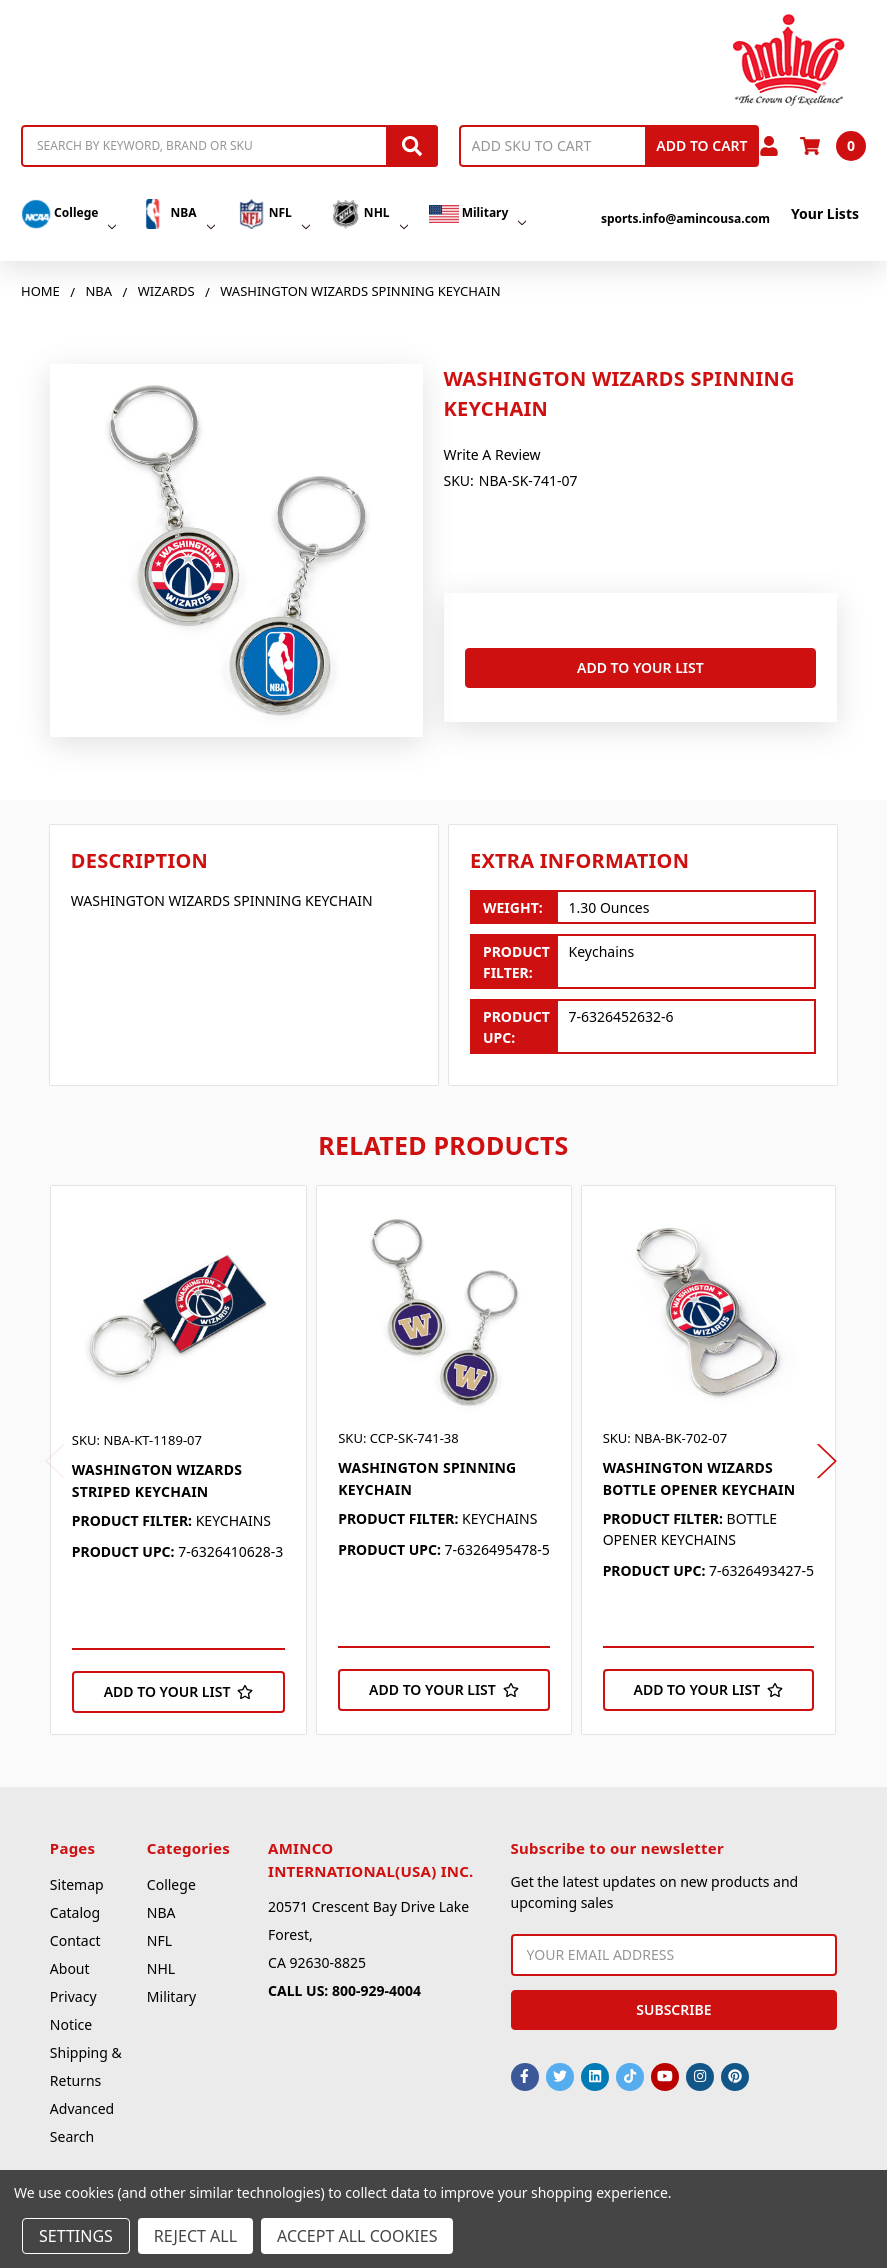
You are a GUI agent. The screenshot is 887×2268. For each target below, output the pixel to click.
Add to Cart (701, 145)
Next (827, 1461)
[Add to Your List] (178, 1692)
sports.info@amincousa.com (685, 218)
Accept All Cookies (357, 2236)
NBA (175, 214)
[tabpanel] (178, 1460)
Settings (76, 2236)
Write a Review (492, 454)
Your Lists (825, 213)
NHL (369, 214)
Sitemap (77, 1884)
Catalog (75, 1912)
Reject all (195, 2236)
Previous (55, 1461)
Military (478, 213)
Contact (75, 1940)
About (70, 1968)
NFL (273, 214)
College (68, 214)
